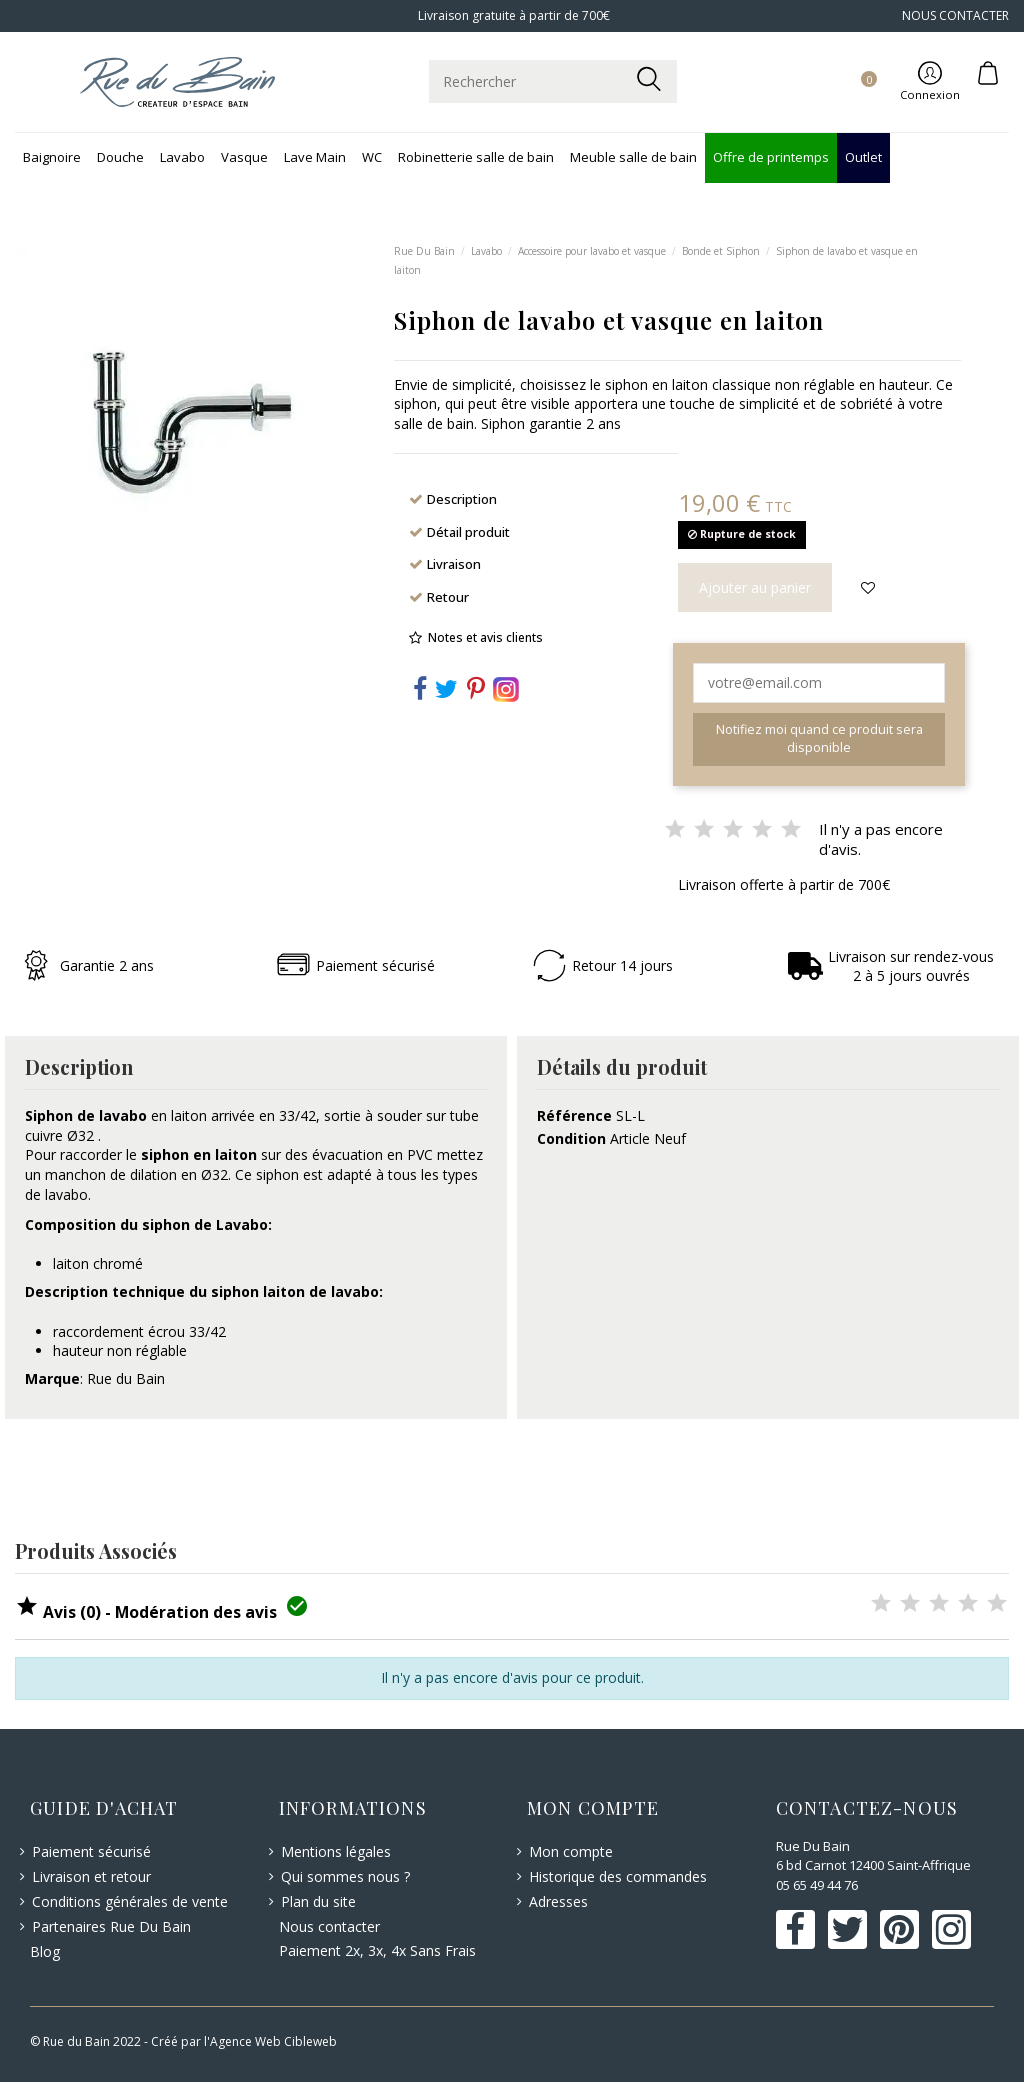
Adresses (558, 1901)
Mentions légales (336, 1851)
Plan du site (318, 1901)
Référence (574, 1115)
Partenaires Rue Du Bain (111, 1926)
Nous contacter (329, 1926)
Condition (571, 1138)
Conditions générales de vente (130, 1901)
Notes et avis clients (485, 637)
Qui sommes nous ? (345, 1876)
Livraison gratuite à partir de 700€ (512, 15)
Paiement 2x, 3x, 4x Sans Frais (377, 1950)
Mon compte (571, 1851)
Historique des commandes (618, 1876)
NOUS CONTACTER (955, 15)
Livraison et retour (91, 1876)
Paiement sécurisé (91, 1851)
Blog (45, 1951)
